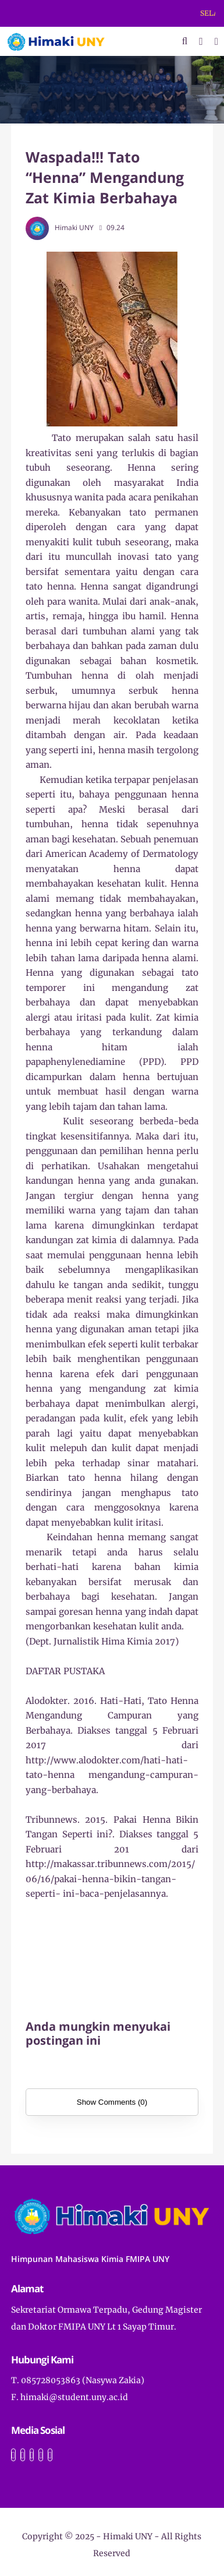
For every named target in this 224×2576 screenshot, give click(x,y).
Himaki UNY (127, 2536)
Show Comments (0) (112, 2102)
